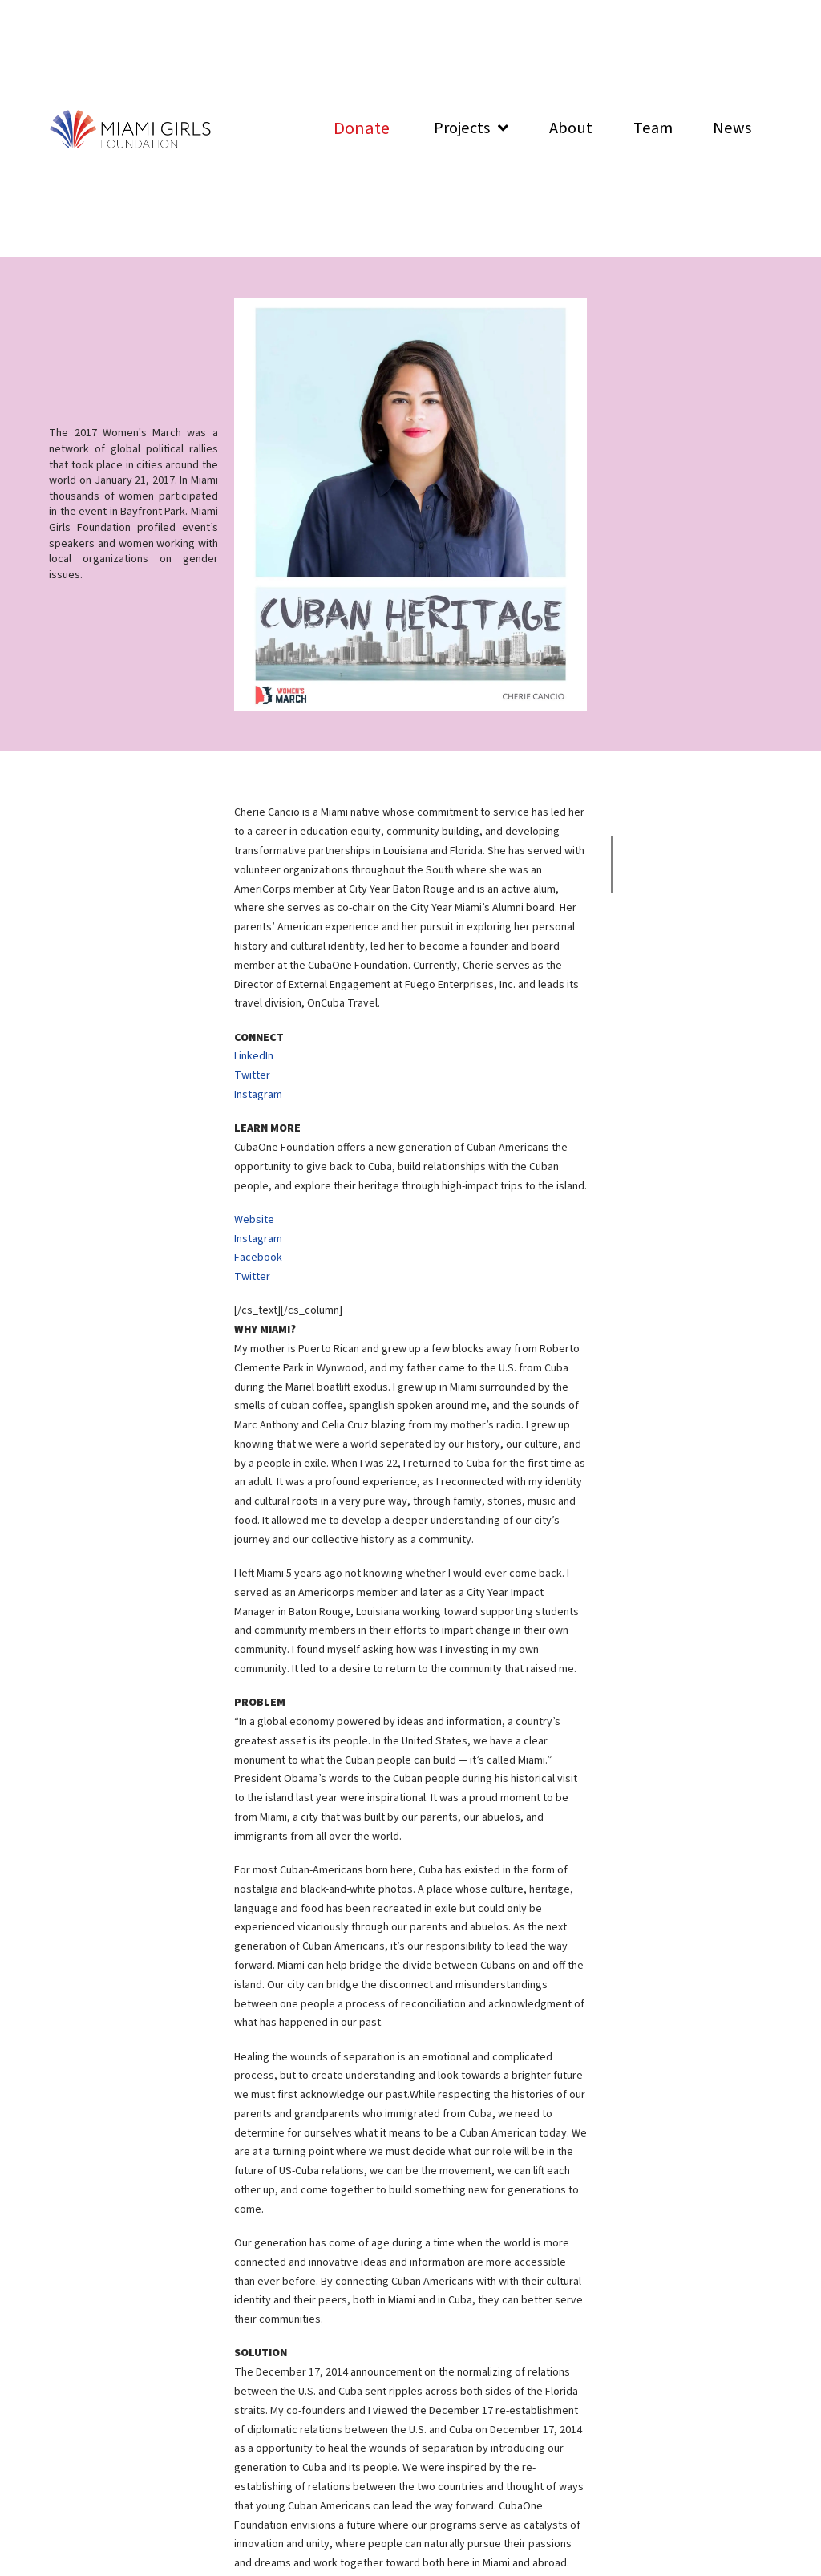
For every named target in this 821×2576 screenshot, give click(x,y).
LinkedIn (253, 1056)
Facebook (258, 1258)
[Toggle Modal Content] (362, 129)
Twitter (252, 1075)
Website (254, 1220)
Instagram (258, 1095)
